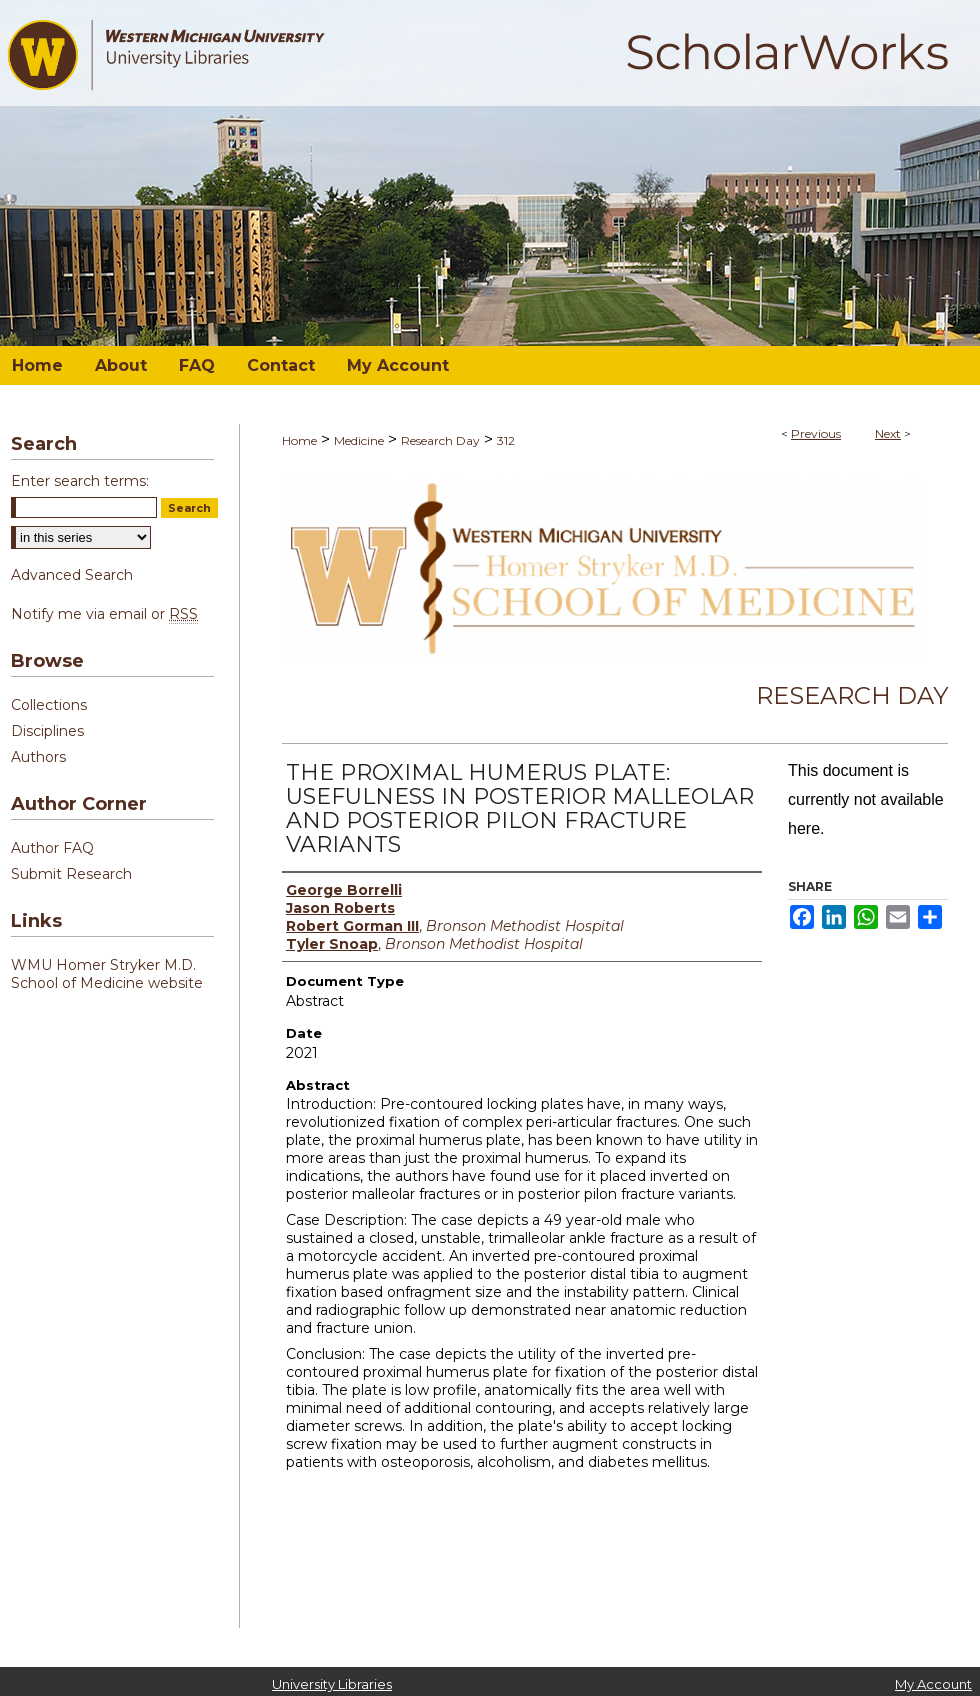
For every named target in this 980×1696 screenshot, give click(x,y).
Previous (816, 433)
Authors (38, 757)
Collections (49, 705)
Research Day (440, 440)
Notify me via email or (104, 614)
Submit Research (71, 874)
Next (888, 433)
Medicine (359, 440)
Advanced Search (72, 575)
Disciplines (47, 731)
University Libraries (332, 1684)
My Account (933, 1684)
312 (506, 440)
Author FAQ (52, 848)
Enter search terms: (80, 481)
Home (299, 440)
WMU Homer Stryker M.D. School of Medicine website (107, 974)
